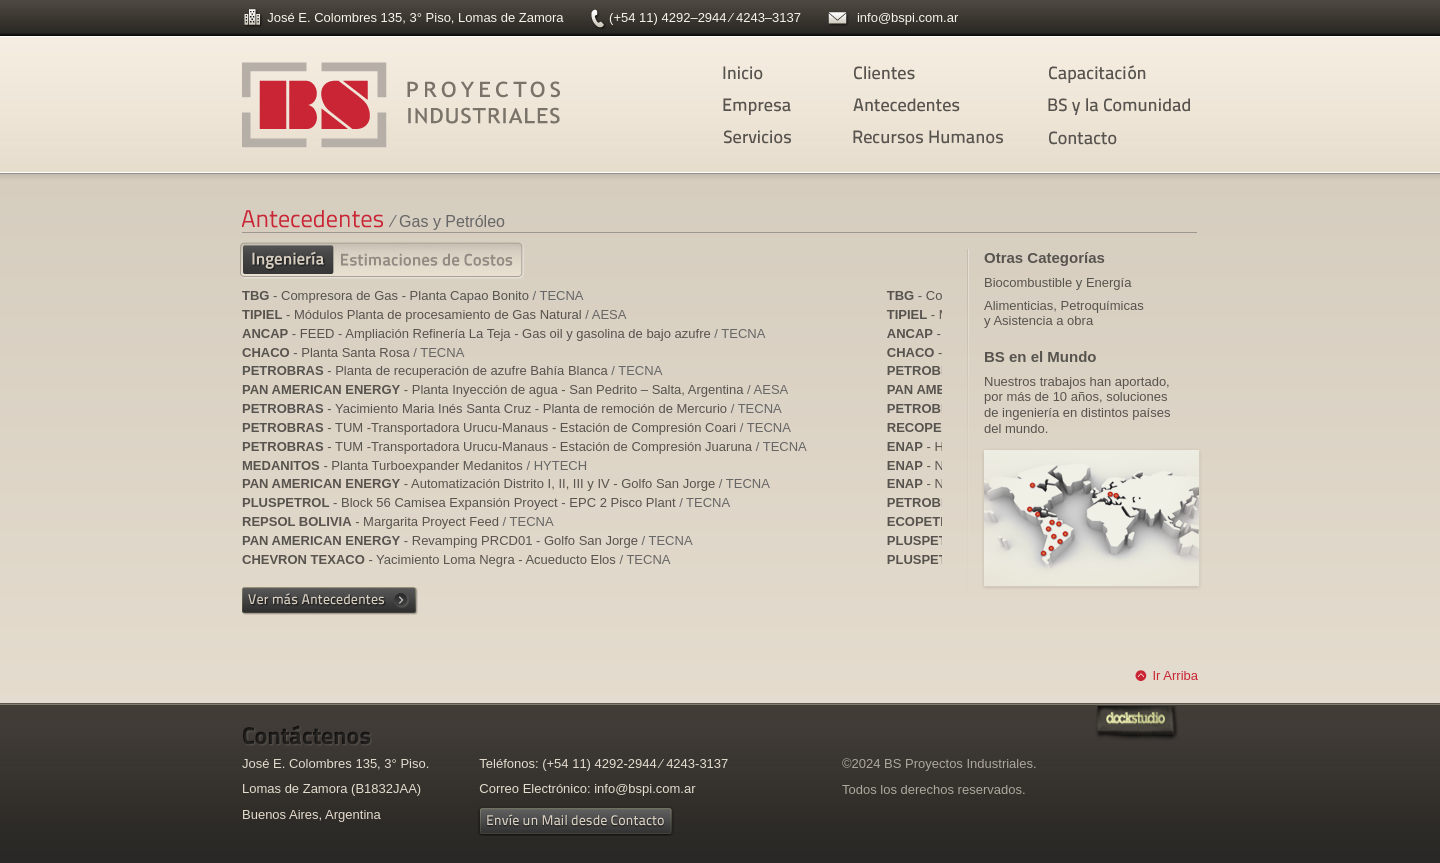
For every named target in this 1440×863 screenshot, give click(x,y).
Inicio (798, 74)
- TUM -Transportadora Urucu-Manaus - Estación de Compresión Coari (516, 427)
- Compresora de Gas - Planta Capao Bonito (413, 295)
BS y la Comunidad (1123, 106)
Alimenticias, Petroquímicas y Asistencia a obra (1064, 313)
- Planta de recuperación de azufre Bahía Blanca (452, 370)
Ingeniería (302, 260)
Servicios (798, 138)
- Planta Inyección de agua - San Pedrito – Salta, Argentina (515, 389)
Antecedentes (928, 106)
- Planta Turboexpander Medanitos (414, 465)
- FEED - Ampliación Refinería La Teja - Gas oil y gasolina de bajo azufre (503, 333)
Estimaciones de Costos (426, 261)
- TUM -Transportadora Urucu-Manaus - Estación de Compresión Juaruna (524, 446)
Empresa (798, 106)
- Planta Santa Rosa (353, 352)
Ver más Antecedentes (329, 601)
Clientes (928, 74)
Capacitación (1123, 74)
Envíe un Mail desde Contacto (577, 821)
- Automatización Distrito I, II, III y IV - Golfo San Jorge (506, 483)
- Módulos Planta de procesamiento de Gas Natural (434, 314)
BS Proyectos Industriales (403, 105)
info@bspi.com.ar (907, 17)
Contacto (1123, 139)
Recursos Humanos (928, 138)
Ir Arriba (1175, 675)
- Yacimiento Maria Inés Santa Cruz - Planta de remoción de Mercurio (512, 408)
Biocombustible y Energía (1057, 282)
